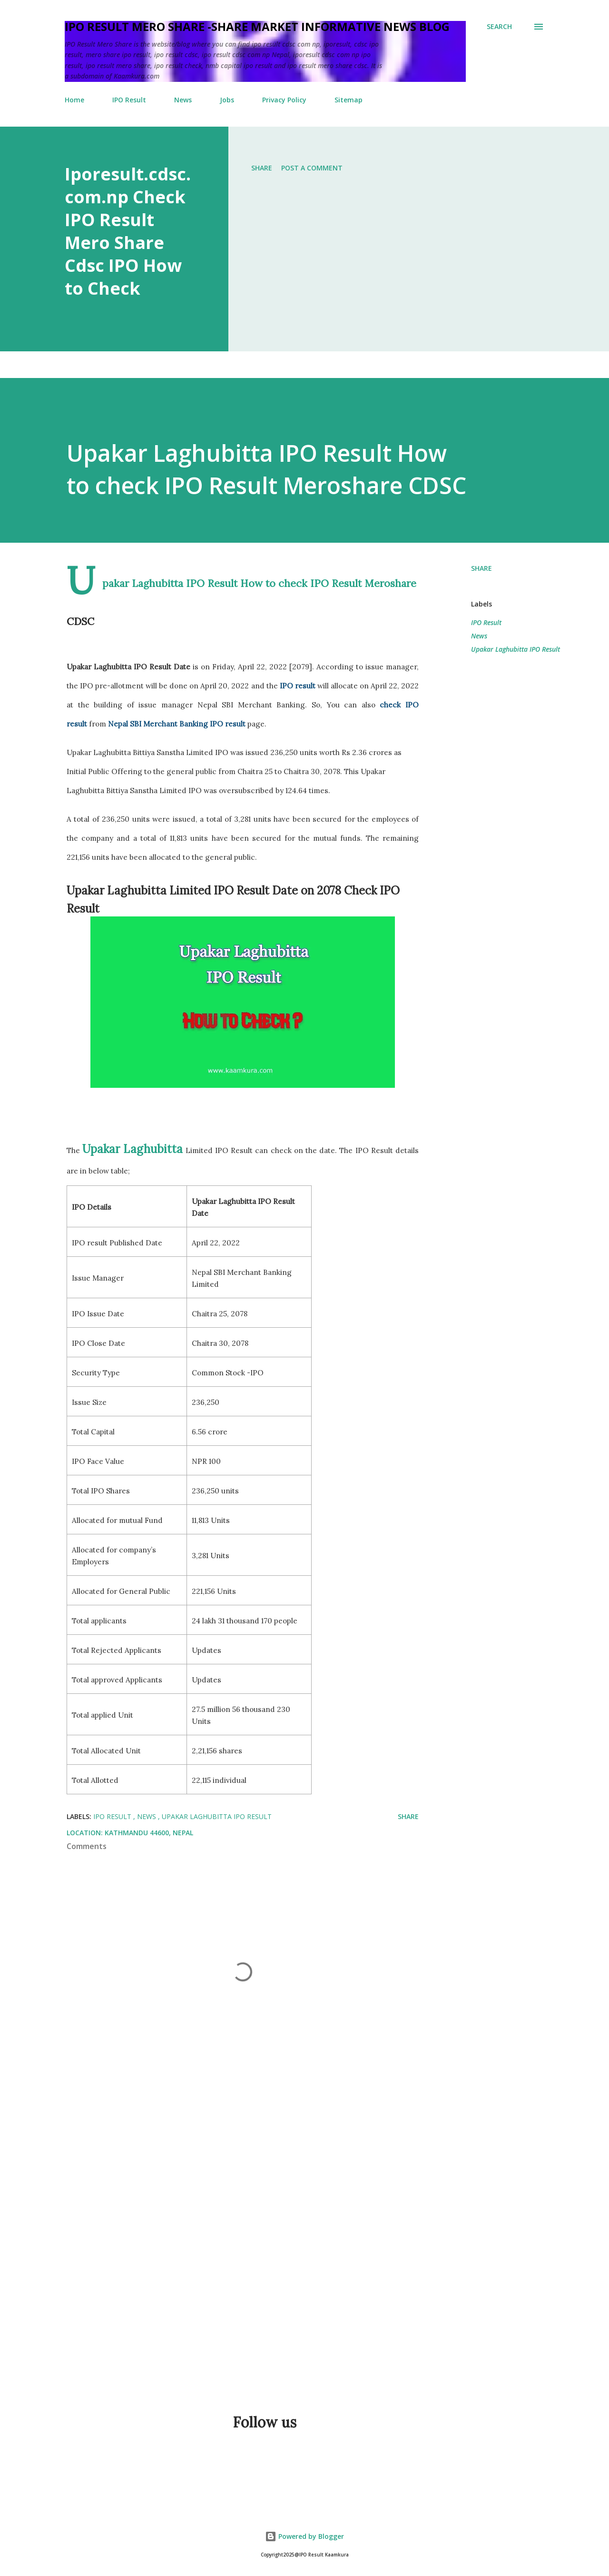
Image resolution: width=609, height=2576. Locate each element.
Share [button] (261, 167)
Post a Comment (312, 167)
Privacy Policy (284, 99)
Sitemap (348, 99)
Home (74, 99)
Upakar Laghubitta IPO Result (515, 649)
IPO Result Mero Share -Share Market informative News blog (257, 26)
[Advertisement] (285, 2270)
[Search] (499, 26)
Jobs (227, 99)
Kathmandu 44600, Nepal (149, 1832)
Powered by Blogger (304, 2536)
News (183, 99)
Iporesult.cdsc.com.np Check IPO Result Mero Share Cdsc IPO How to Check (128, 231)
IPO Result (129, 99)
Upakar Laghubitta (132, 1149)
